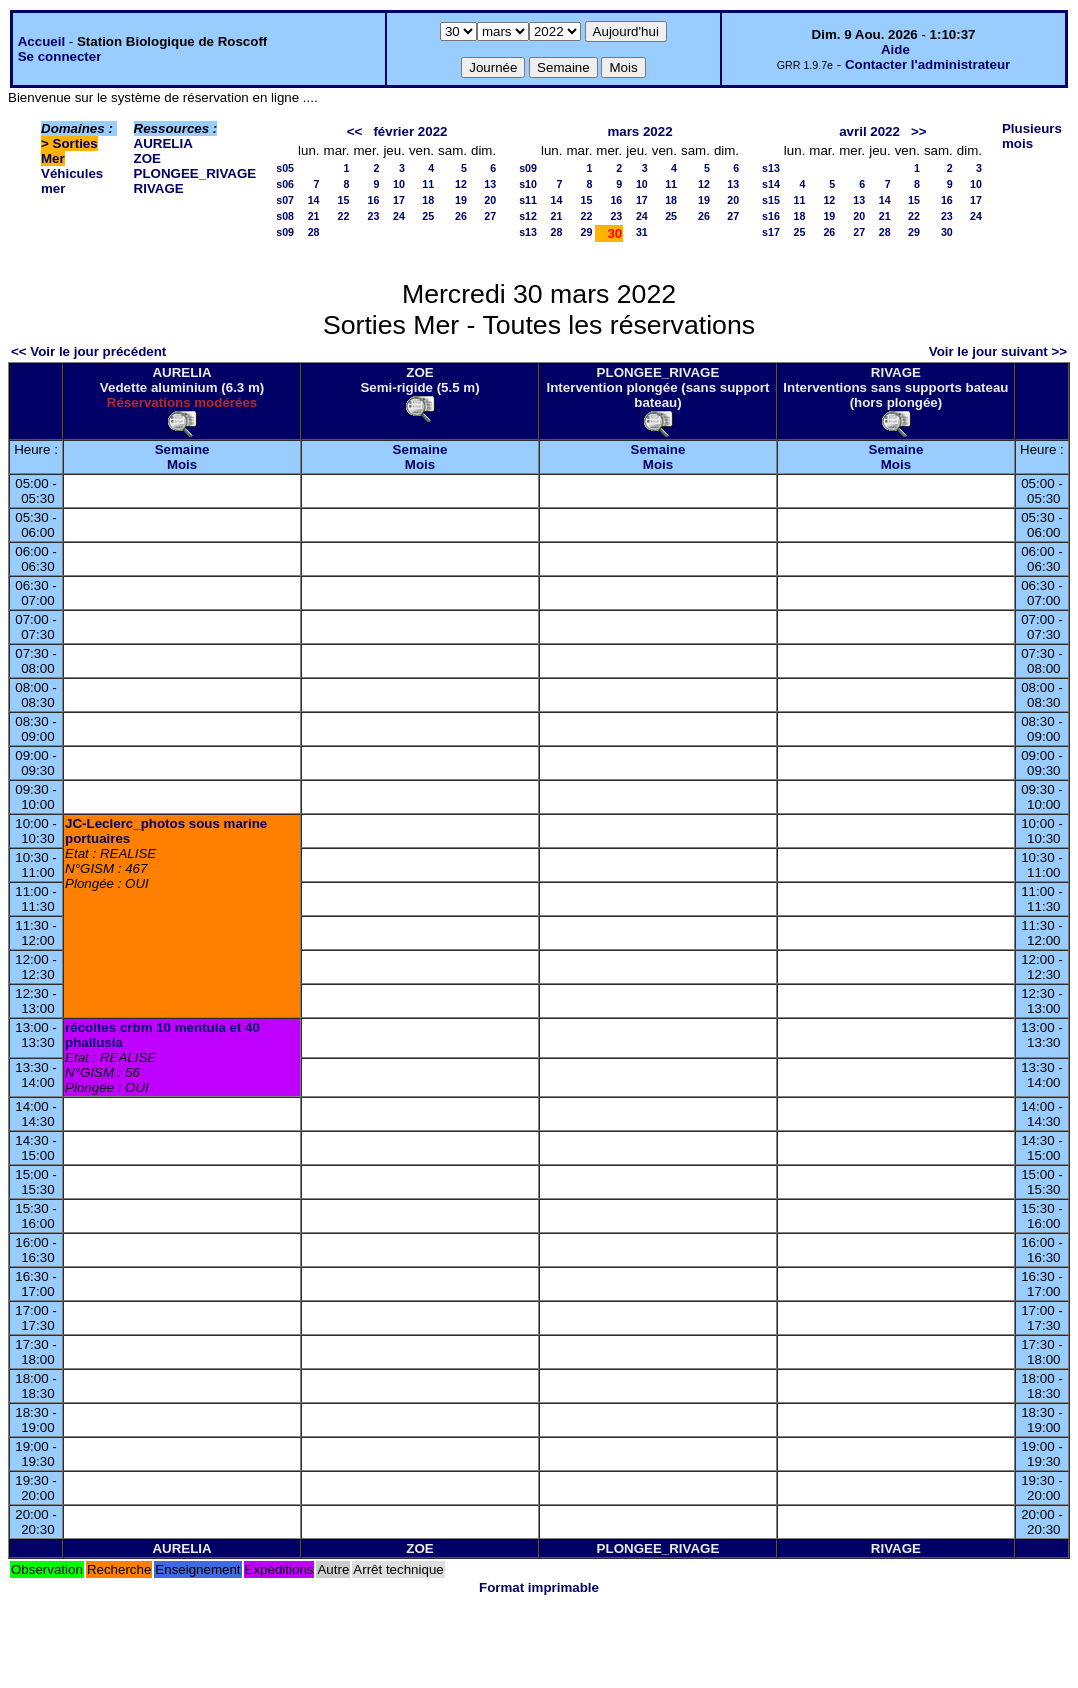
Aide (895, 49)
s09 (285, 232)
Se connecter (60, 56)
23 (374, 216)
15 (344, 200)
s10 (528, 184)
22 (344, 216)
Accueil (41, 41)
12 (461, 184)
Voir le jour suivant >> (998, 351)
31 (642, 232)
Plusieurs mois (1032, 136)
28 (314, 232)
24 (399, 216)
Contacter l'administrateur (927, 64)
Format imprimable (539, 1587)
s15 (771, 200)
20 (490, 200)
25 (428, 216)
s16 (771, 216)
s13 (528, 232)
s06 (285, 184)
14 (314, 200)
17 (399, 200)
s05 (285, 168)
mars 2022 (639, 131)
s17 (771, 232)
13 (490, 184)
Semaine (182, 449)
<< (355, 131)
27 (490, 216)
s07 (285, 200)
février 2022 (410, 131)
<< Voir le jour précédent (88, 351)
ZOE (147, 158)
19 (461, 200)
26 (461, 216)
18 (428, 200)
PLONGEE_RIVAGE (195, 173)
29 (587, 232)
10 (399, 184)
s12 (528, 216)
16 (374, 200)
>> (919, 131)
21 (314, 216)
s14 (771, 184)
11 (428, 184)
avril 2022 (869, 131)
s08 (285, 216)
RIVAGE (159, 188)
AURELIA (163, 143)
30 (947, 232)
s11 (528, 200)
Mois (182, 464)
